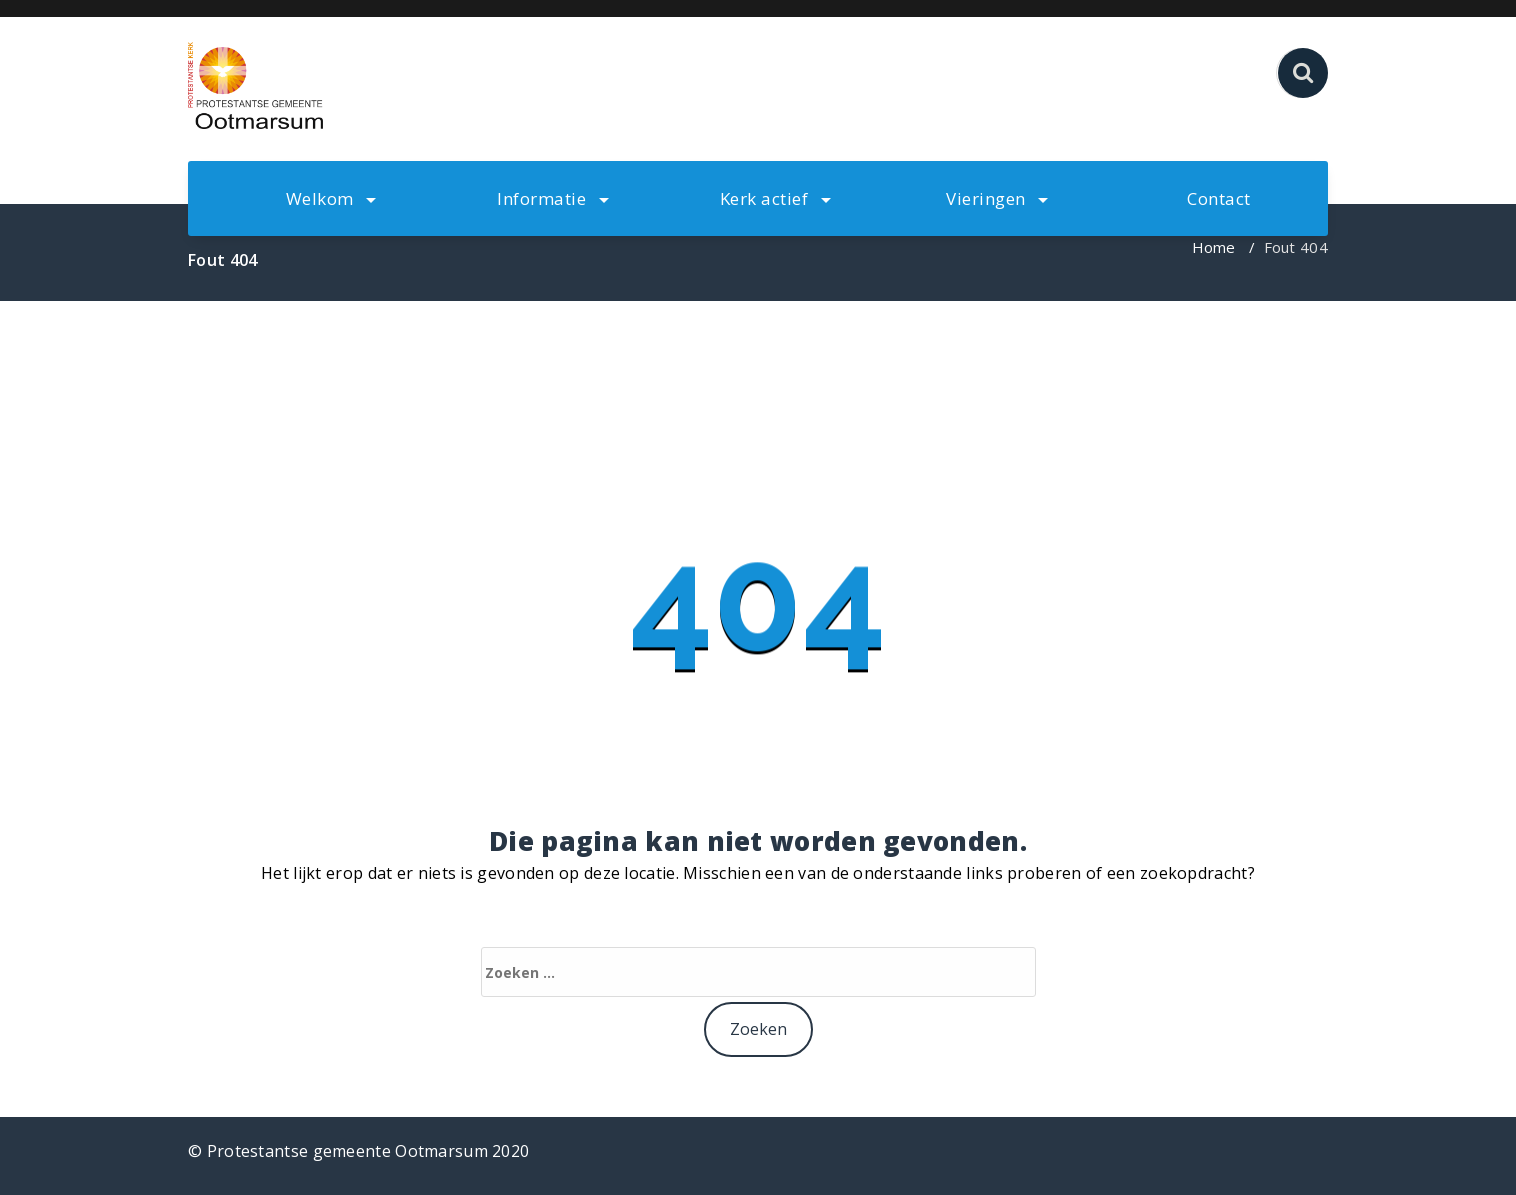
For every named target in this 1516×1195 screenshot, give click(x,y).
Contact (1219, 198)
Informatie (553, 198)
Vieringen (997, 198)
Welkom (331, 198)
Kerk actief (775, 198)
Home (1214, 247)
